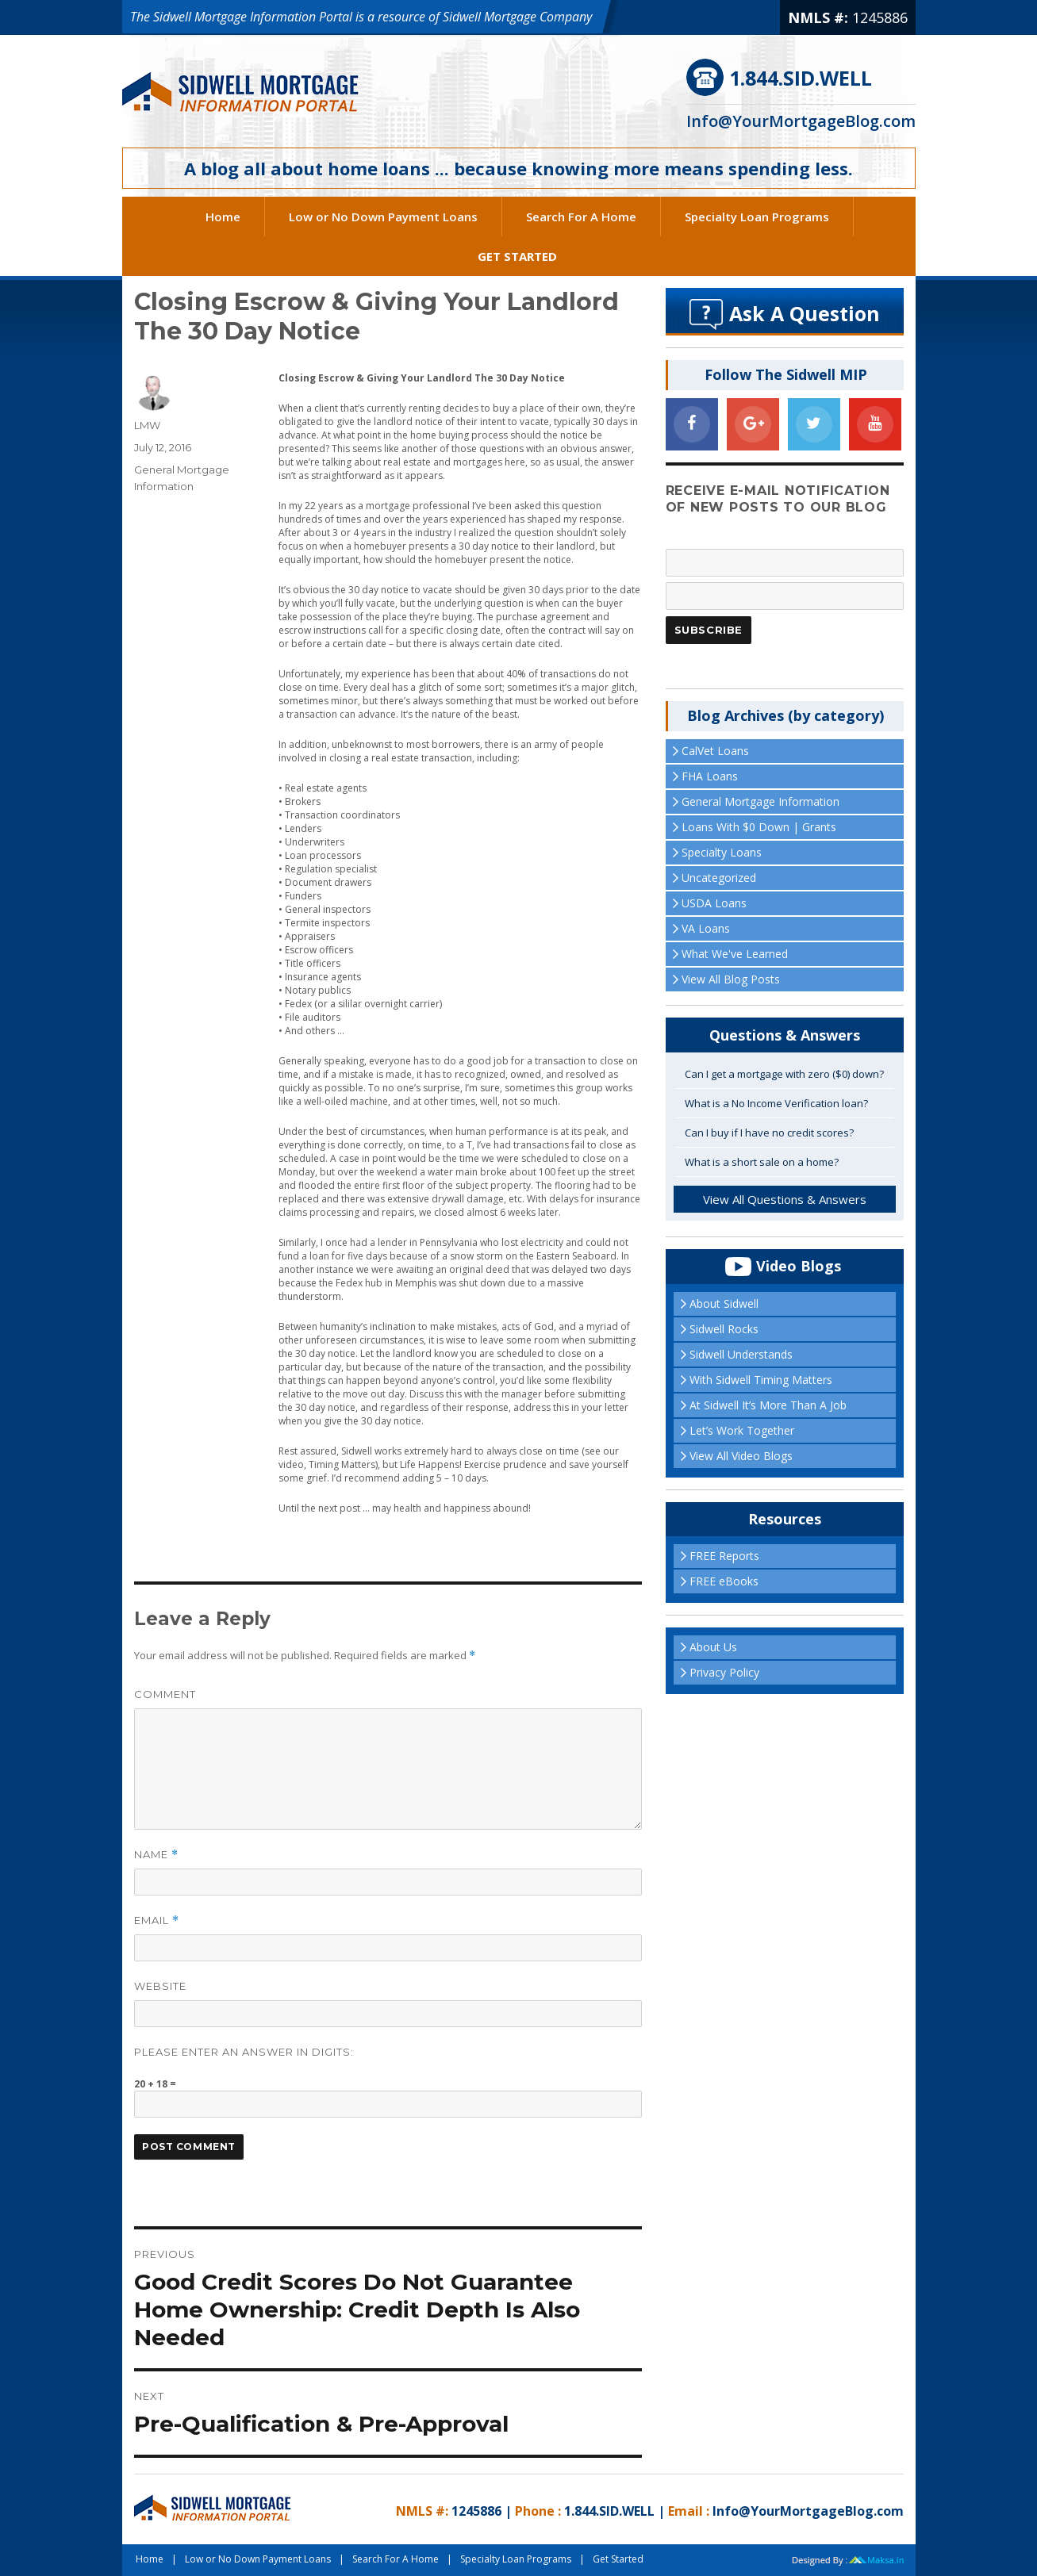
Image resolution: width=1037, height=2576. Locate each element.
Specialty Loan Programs (757, 216)
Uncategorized (719, 877)
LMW (147, 425)
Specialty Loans (722, 852)
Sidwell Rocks (724, 1328)
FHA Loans (710, 776)
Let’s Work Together (741, 1430)
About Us (713, 1646)
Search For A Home (581, 216)
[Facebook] (692, 424)
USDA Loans (714, 902)
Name (156, 1854)
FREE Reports (724, 1555)
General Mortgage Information (760, 801)
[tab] (784, 1075)
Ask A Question (804, 313)
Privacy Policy (724, 1672)
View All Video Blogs (741, 1455)
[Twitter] (814, 424)
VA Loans (706, 928)
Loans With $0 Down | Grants (759, 826)
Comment (165, 1694)
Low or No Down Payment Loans (383, 216)
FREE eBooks (724, 1581)
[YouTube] (875, 424)
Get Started (517, 256)
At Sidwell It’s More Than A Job (768, 1405)
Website (160, 1986)
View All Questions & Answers (784, 1199)
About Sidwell (724, 1303)
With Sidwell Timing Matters (760, 1379)
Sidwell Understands (741, 1354)
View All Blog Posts (731, 979)
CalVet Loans (715, 750)
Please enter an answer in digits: (244, 2051)
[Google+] (753, 424)
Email (156, 1920)
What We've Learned (735, 953)
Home (222, 216)
